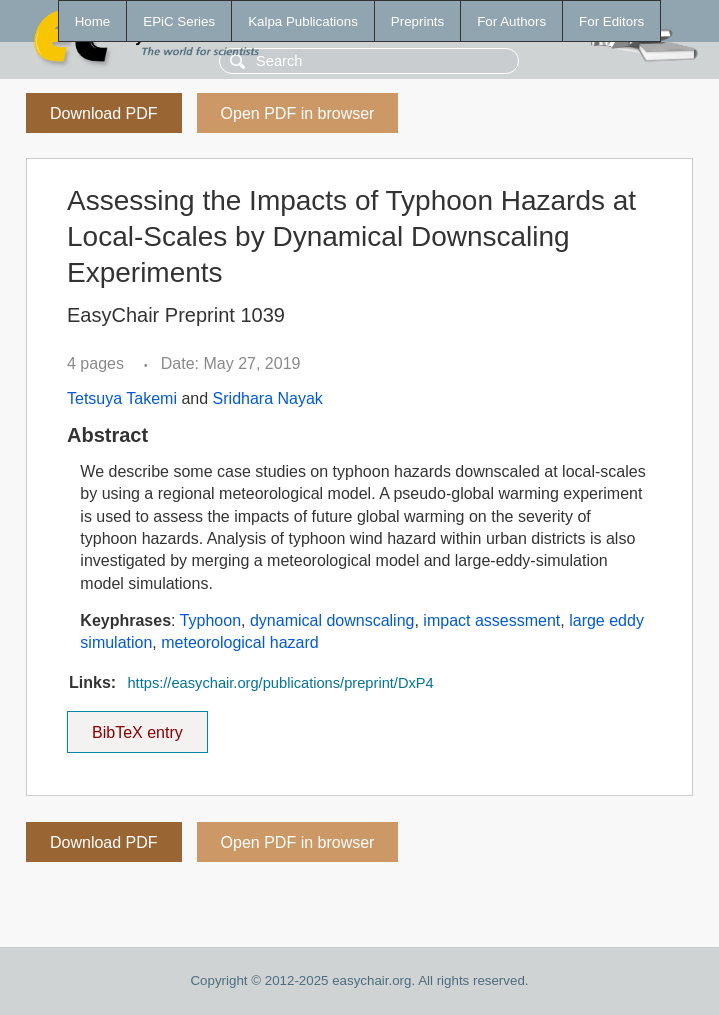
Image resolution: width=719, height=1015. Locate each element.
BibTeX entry (137, 726)
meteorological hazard (239, 642)
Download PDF (104, 113)
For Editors (611, 21)
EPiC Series (179, 21)
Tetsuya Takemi (122, 398)
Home (93, 21)
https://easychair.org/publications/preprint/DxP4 (280, 683)
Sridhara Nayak (268, 398)
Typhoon (210, 620)
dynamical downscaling (332, 620)
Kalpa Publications (303, 21)
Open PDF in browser (298, 113)
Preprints (417, 21)
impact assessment (491, 620)
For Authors (511, 21)
